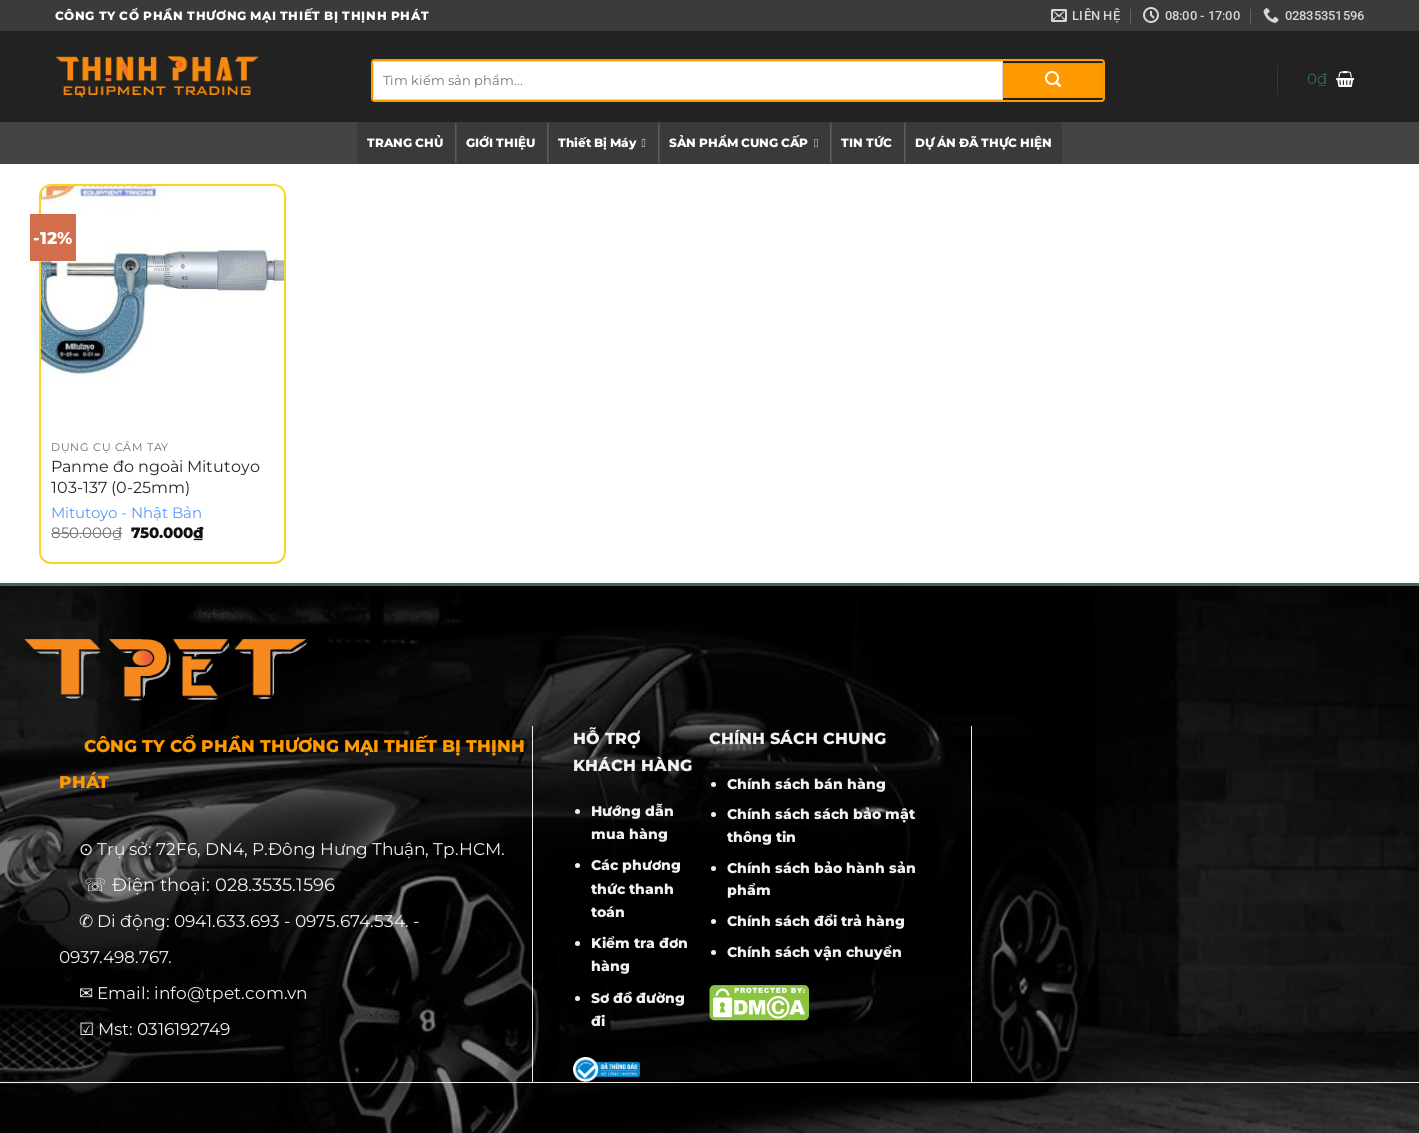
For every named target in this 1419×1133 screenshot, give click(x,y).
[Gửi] (1053, 80)
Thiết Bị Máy (602, 143)
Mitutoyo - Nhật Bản (126, 513)
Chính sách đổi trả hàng (816, 921)
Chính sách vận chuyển (814, 952)
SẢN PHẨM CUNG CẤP (743, 143)
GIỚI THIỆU (500, 142)
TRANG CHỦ (405, 142)
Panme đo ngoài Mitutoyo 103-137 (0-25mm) (155, 477)
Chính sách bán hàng (806, 784)
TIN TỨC (866, 142)
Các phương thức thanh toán (636, 888)
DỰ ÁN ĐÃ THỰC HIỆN (983, 142)
